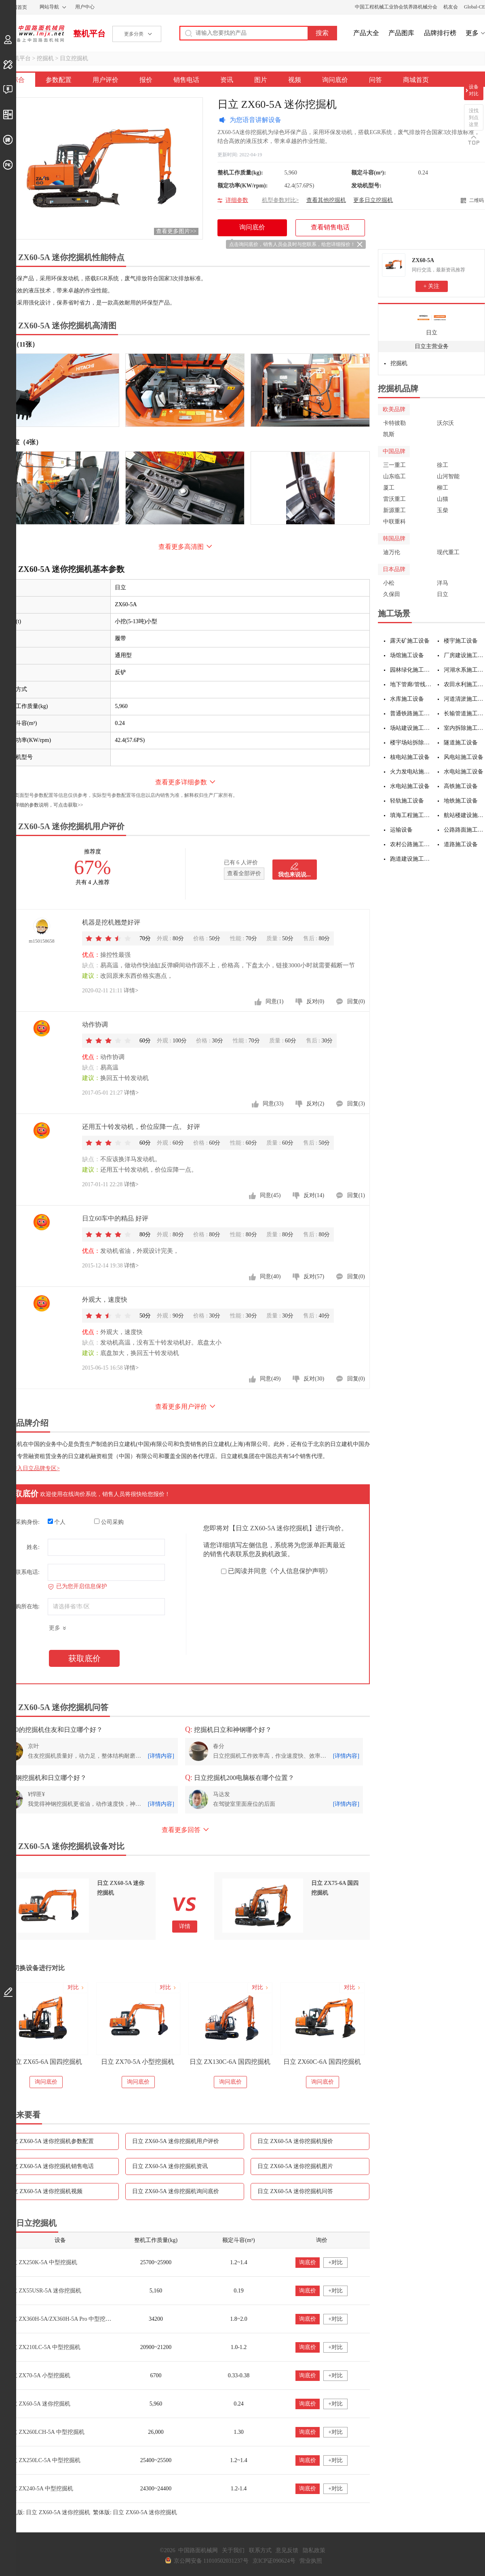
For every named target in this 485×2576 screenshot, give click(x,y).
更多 (472, 32)
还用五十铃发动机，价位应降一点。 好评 (141, 1126)
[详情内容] (161, 1756)
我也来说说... (294, 875)
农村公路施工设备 (411, 844)
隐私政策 (314, 2550)
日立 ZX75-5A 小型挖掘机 (60, 2061)
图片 (260, 79)
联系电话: (27, 1572)
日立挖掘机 (74, 58)
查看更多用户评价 (181, 1406)
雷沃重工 (394, 499)
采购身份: (27, 1522)
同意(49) (270, 1379)
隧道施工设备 (461, 743)
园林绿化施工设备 (411, 670)
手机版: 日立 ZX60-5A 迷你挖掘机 (48, 2512)
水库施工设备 (407, 699)
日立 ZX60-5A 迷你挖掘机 (38, 2404)
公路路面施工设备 (464, 830)
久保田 (391, 594)
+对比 (335, 2262)
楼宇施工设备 (461, 641)
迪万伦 (391, 552)
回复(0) (356, 1001)
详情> (131, 991)
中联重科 (394, 522)
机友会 (450, 7)
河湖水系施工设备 (464, 670)
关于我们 (233, 2550)
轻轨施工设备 (407, 801)
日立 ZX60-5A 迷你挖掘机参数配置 (50, 2141)
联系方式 (260, 2550)
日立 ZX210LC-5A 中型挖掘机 (43, 2347)
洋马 (442, 583)
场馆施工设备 (407, 655)
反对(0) (315, 1001)
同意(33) (273, 1104)
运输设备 (401, 830)
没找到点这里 (474, 117)
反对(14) (314, 1195)
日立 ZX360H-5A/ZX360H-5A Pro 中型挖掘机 (61, 2319)
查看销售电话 (330, 227)
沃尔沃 (445, 423)
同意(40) (270, 1276)
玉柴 (442, 510)
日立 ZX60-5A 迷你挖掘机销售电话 (50, 2166)
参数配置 (59, 79)
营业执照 (310, 2561)
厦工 (388, 488)
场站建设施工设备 (411, 728)
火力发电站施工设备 (411, 772)
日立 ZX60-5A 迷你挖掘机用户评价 (175, 2141)
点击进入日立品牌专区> (30, 1468)
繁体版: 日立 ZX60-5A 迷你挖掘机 (135, 2512)
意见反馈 (287, 2550)
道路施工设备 (461, 844)
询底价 (307, 2262)
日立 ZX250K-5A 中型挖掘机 (41, 2262)
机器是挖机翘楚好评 (111, 922)
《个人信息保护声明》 (299, 1570)
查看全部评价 (244, 873)
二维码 (476, 200)
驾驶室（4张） (21, 442)
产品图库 (401, 32)
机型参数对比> (280, 200)
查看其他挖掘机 (326, 200)
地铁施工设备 (461, 801)
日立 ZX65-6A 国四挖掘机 (153, 2061)
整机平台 (89, 33)
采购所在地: (25, 1606)
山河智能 (448, 476)
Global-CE (474, 7)
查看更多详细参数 (181, 782)
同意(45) (270, 1195)
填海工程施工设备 (411, 815)
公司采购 (109, 1522)
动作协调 (95, 1024)
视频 (294, 79)
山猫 (442, 499)
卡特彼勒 (394, 423)
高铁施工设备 (461, 786)
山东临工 (394, 476)
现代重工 (448, 552)
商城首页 (416, 79)
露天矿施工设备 (410, 641)
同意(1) (274, 1001)
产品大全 (366, 32)
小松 (388, 583)
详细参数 (237, 200)
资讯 (226, 79)
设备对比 (474, 90)
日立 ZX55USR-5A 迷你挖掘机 (43, 2291)
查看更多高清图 (181, 546)
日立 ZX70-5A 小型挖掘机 (245, 2061)
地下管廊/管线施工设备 (411, 684)
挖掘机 (45, 58)
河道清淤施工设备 (464, 699)
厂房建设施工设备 (464, 655)
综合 (18, 79)
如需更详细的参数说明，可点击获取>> (41, 805)
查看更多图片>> (176, 231)
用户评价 (105, 79)
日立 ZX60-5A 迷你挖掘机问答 (295, 2191)
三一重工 (394, 465)
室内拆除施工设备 (464, 728)
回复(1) (356, 1195)
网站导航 (49, 7)
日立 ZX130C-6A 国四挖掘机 (337, 2061)
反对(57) (314, 1276)
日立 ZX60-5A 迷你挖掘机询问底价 (175, 2191)
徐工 (442, 465)
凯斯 (388, 434)
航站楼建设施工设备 (464, 815)
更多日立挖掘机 (373, 200)
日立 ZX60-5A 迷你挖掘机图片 (295, 2166)
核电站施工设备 (410, 757)
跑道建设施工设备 (411, 859)
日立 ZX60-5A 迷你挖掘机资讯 (170, 2166)
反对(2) (315, 1104)
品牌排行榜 (440, 32)
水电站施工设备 (463, 772)
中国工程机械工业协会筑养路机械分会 (396, 7)
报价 (145, 79)
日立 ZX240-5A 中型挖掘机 (39, 2489)
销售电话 (186, 79)
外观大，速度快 (104, 1299)
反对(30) (314, 1379)
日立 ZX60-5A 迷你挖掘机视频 (44, 2191)
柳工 (442, 488)
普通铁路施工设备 (411, 713)
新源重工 (394, 510)
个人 (57, 1522)
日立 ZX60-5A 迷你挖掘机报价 (295, 2141)
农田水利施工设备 (464, 684)
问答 (375, 79)
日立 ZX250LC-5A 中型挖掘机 (43, 2460)
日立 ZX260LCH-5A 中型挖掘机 (45, 2432)
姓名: (33, 1547)
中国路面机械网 (32, 33)
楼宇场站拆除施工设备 (411, 743)
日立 (431, 333)
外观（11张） (19, 344)
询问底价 (335, 79)
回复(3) (356, 1104)
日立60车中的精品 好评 (115, 1218)
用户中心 (85, 7)
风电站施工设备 (463, 757)
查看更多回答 (181, 1829)
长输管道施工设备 (464, 713)
